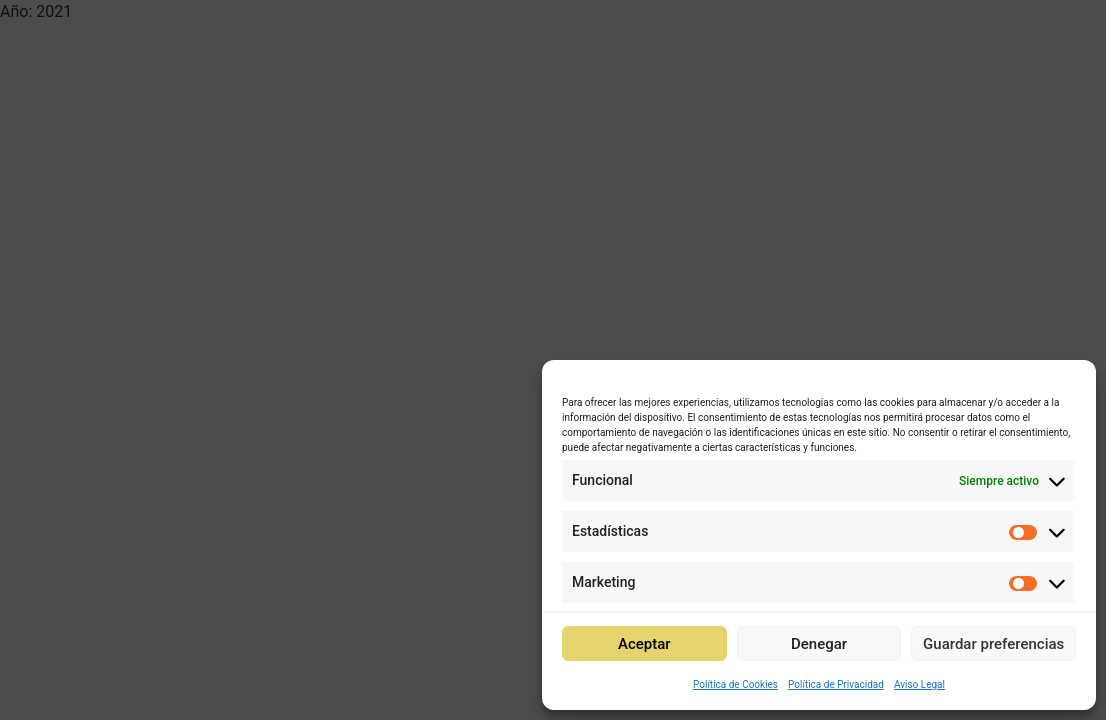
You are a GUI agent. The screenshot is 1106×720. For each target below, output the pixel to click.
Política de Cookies (735, 684)
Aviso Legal (919, 684)
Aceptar (644, 644)
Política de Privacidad (836, 684)
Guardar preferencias (993, 644)
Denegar (819, 644)
